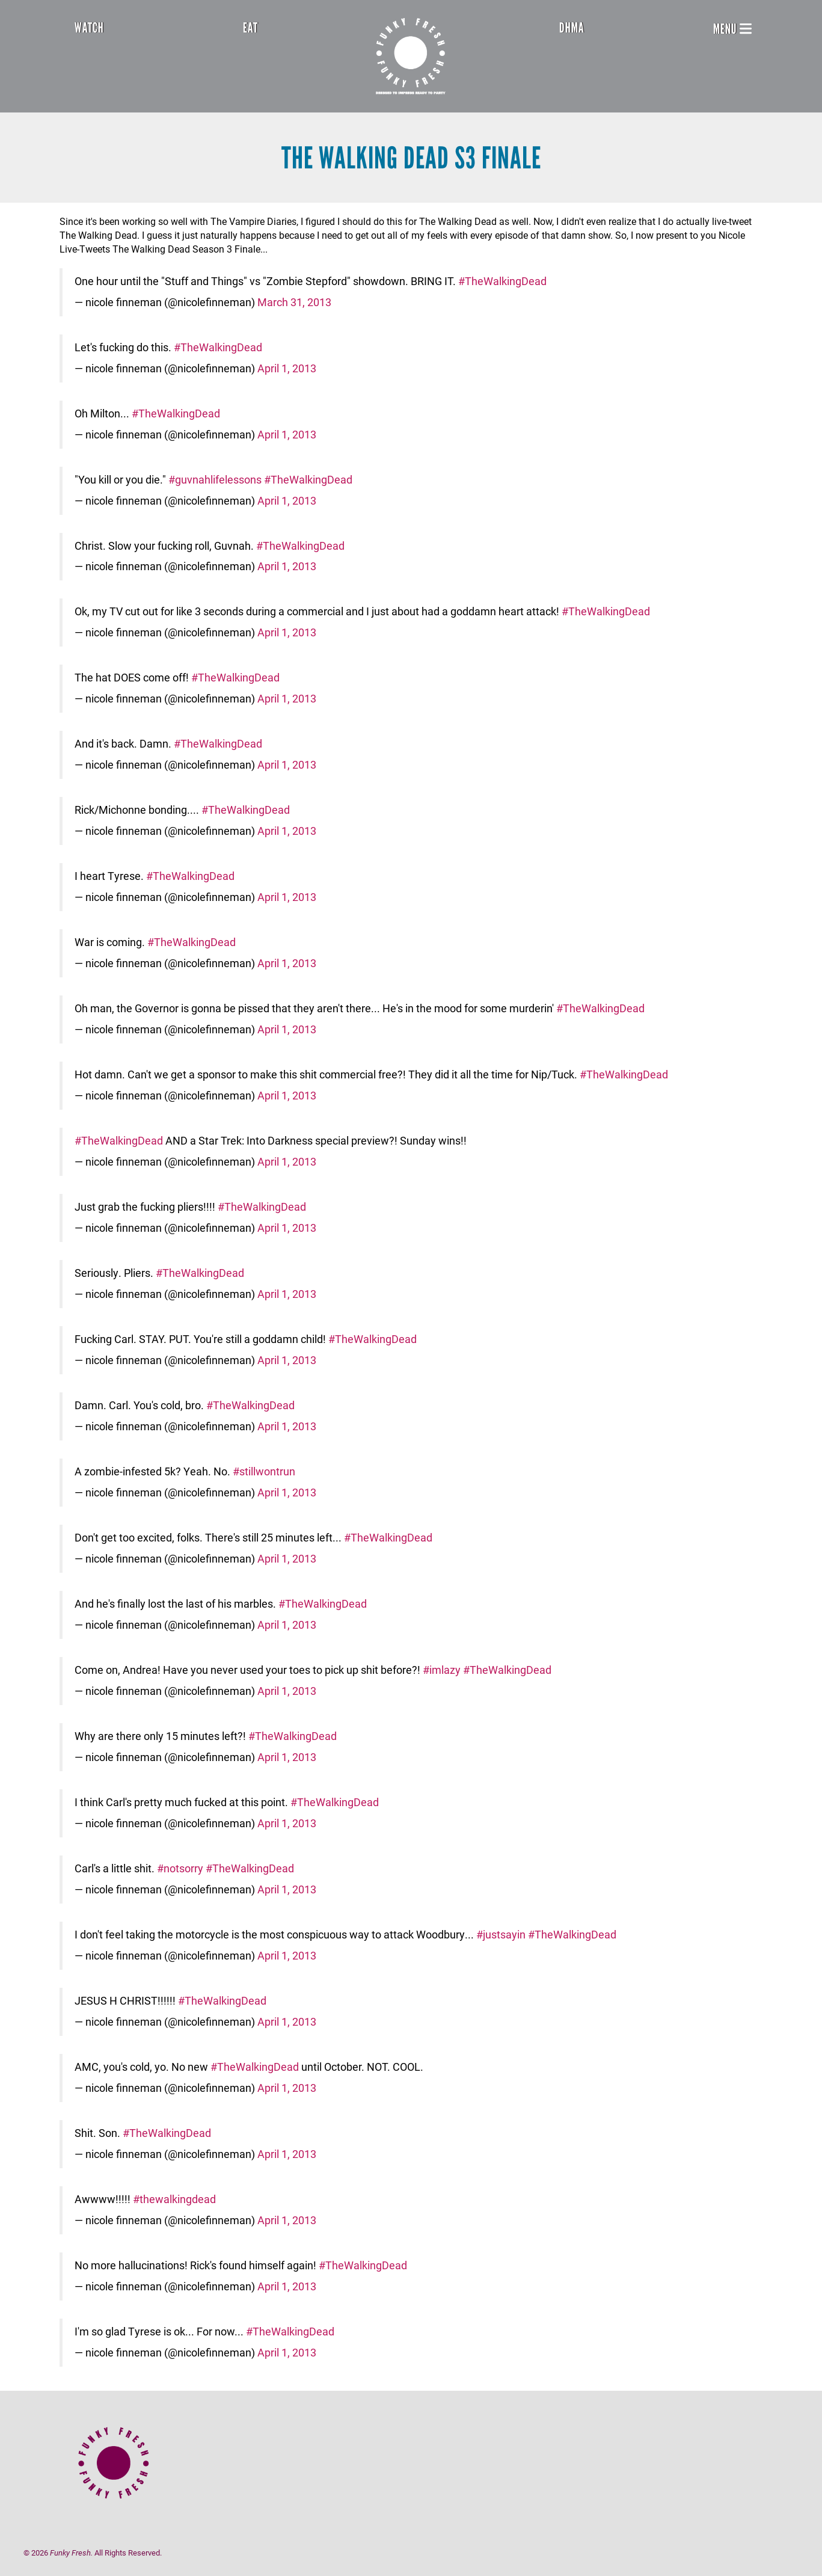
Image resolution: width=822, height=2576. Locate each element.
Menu (732, 28)
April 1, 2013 (286, 368)
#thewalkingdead (174, 2199)
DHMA (571, 27)
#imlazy (442, 1670)
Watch (89, 27)
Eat (250, 27)
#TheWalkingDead (502, 281)
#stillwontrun (264, 1471)
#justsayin (501, 1934)
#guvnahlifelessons (215, 480)
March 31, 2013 (294, 302)
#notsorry (180, 1868)
